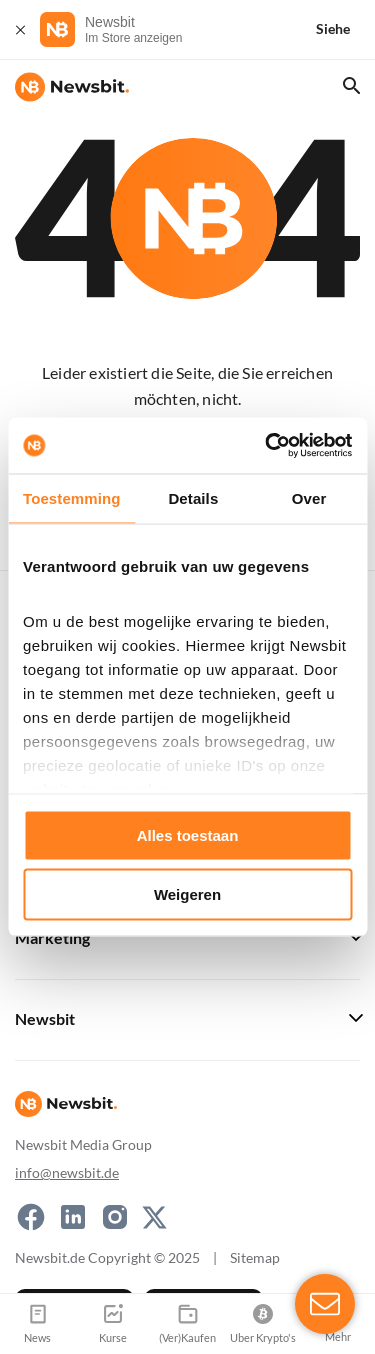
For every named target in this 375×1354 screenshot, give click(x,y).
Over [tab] (309, 497)
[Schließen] (20, 29)
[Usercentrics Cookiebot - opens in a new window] (267, 446)
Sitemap (255, 1257)
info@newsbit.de (67, 1172)
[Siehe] (345, 29)
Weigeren (187, 894)
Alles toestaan (188, 834)
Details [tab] (193, 497)
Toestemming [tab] (72, 497)
